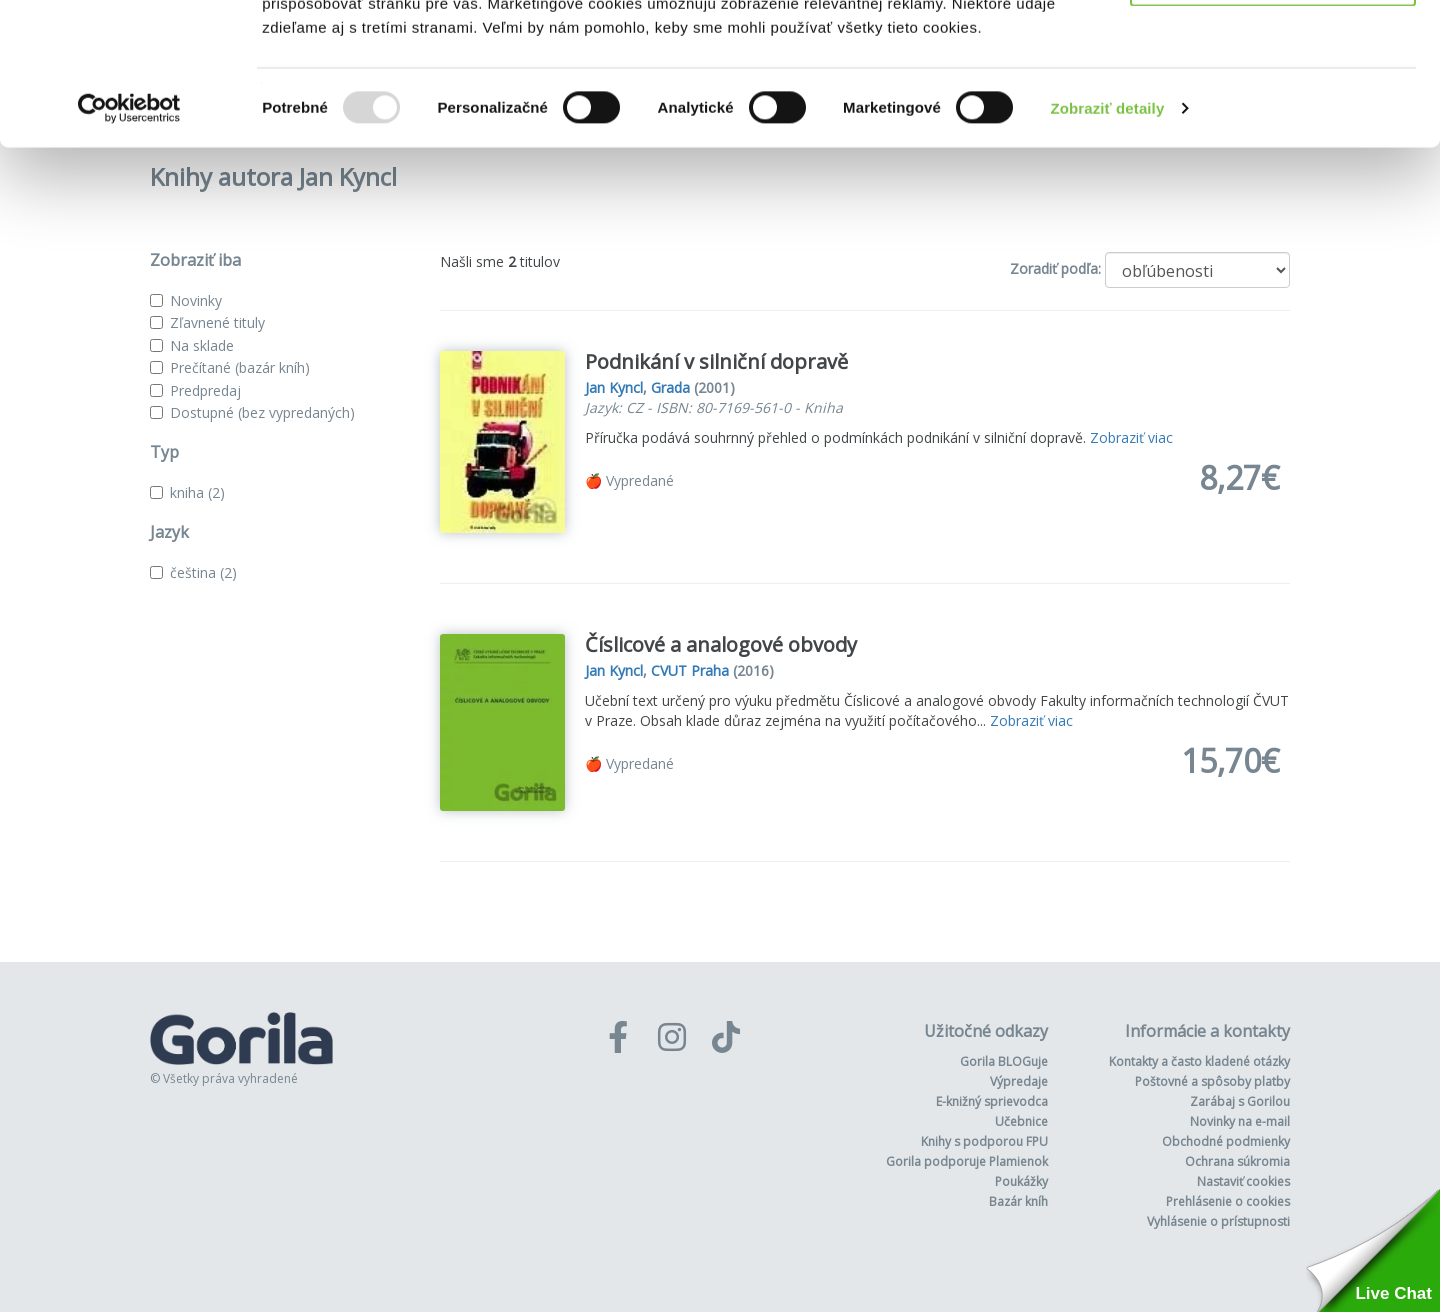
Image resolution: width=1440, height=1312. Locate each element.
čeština (203, 572)
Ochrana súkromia (1237, 1161)
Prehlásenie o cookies (1228, 1201)
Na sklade (202, 345)
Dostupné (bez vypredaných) (262, 412)
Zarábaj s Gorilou (1240, 1101)
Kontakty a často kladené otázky (1199, 1061)
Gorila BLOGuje (1004, 1061)
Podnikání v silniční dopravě (716, 361)
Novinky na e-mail (1240, 1121)
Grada (670, 387)
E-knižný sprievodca (992, 1101)
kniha (197, 492)
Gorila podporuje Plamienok (967, 1161)
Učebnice (1021, 1121)
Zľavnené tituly (217, 322)
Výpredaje (1019, 1081)
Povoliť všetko (1273, 52)
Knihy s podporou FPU (984, 1141)
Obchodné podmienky (1226, 1141)
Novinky (196, 300)
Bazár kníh (1018, 1201)
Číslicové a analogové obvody (721, 644)
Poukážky (1021, 1181)
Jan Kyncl (614, 387)
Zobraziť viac (1131, 437)
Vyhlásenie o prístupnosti (1218, 1221)
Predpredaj (205, 390)
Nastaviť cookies (1243, 1181)
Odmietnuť (1272, 118)
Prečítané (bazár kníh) (240, 367)
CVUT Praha (690, 670)
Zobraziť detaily (1108, 249)
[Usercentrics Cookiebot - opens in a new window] (129, 250)
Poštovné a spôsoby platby (1212, 1081)
